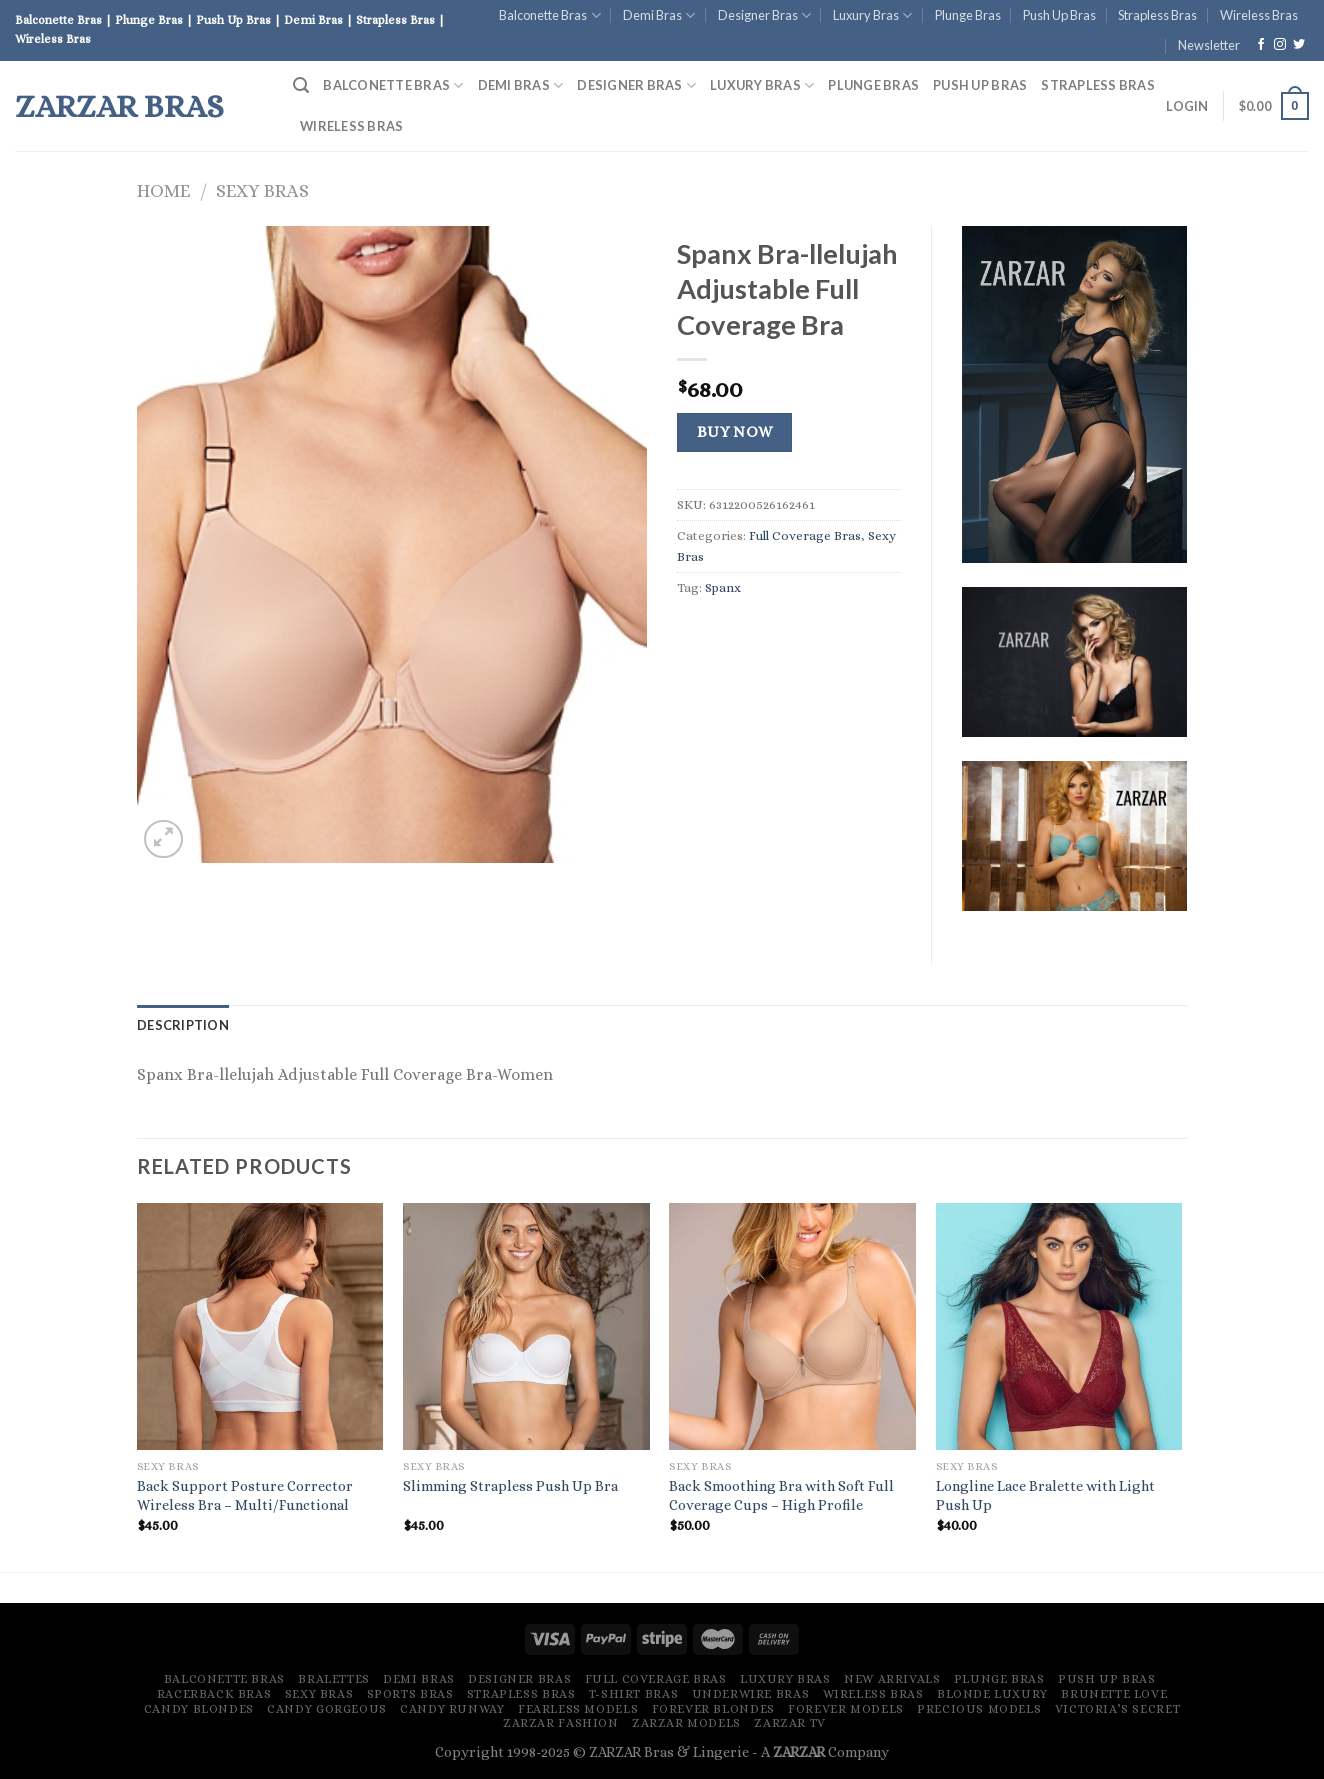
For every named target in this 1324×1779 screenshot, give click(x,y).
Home (163, 190)
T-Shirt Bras (633, 1694)
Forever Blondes (713, 1709)
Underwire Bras (751, 1694)
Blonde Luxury (992, 1694)
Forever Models (846, 1709)
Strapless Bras (1157, 15)
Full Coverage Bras (805, 535)
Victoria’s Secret (1117, 1709)
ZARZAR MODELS (686, 1723)
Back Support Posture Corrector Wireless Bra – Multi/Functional (245, 1495)
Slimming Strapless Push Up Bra (510, 1486)
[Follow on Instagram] (1280, 45)
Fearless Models (578, 1709)
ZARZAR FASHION (561, 1723)
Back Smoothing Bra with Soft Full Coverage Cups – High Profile (781, 1495)
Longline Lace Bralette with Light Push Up (1045, 1495)
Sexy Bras (262, 190)
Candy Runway (452, 1709)
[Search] (301, 85)
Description (183, 1025)
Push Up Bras (1059, 15)
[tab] (183, 1025)
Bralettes (334, 1679)
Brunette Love (1114, 1694)
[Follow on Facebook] (1261, 45)
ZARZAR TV (790, 1723)
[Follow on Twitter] (1299, 45)
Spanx (723, 587)
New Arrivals (892, 1679)
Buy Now (735, 432)
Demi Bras (659, 15)
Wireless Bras (1259, 15)
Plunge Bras (968, 15)
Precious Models (979, 1709)
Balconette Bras (549, 15)
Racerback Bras (214, 1694)
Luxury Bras (872, 15)
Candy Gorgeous (327, 1709)
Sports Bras (410, 1694)
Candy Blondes (199, 1709)
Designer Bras (764, 15)
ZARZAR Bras (119, 106)
